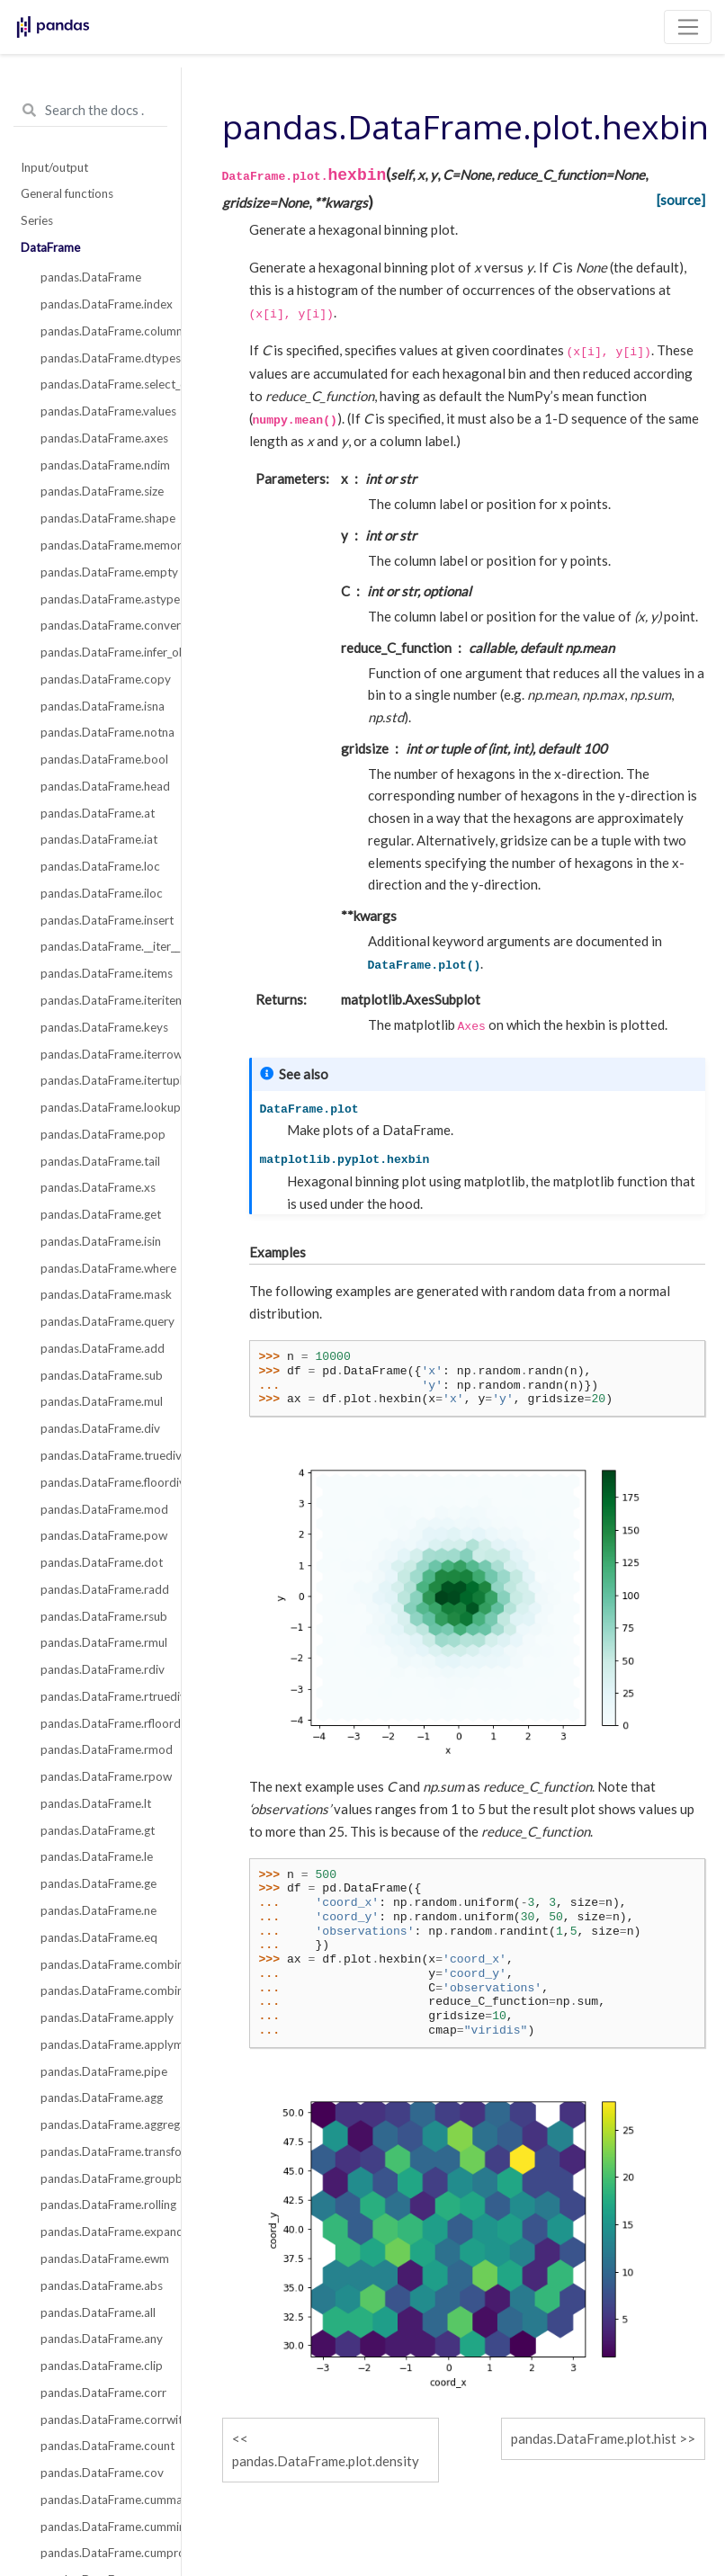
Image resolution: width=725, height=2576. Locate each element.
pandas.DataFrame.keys (100, 1027)
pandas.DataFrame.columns (100, 331)
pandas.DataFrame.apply (100, 2017)
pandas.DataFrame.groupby (100, 2178)
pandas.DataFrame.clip (100, 2365)
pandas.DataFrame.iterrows (100, 1054)
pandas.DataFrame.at (97, 813)
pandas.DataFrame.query (100, 1321)
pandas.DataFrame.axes (100, 438)
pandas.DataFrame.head (100, 786)
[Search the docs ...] (90, 110)
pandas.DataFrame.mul (100, 1401)
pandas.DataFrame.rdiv (100, 1669)
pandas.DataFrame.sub (100, 1375)
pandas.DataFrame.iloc (100, 893)
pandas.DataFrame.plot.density (325, 2461)
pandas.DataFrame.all (98, 2312)
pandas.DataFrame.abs (100, 2285)
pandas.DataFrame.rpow (100, 1776)
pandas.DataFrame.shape (100, 518)
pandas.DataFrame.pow (100, 1535)
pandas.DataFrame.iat (98, 839)
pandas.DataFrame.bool (100, 759)
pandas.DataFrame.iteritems (100, 1000)
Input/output (54, 167)
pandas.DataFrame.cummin (100, 2526)
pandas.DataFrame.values (100, 411)
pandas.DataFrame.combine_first (100, 1990)
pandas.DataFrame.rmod (100, 1749)
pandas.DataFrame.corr (100, 2392)
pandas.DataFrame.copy (100, 679)
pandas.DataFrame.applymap (100, 2044)
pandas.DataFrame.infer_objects (100, 652)
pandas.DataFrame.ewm (100, 2258)
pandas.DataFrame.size (100, 491)
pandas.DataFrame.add (100, 1348)
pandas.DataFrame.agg (100, 2097)
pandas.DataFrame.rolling (100, 2204)
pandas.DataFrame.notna (100, 732)
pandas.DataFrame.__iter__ (100, 946)
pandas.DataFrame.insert (100, 920)
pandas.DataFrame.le (96, 1856)
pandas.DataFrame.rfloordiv (100, 1723)
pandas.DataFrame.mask (100, 1294)
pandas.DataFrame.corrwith (100, 2419)
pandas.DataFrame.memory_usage (100, 545)
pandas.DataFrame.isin (100, 1241)
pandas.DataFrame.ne (98, 1910)
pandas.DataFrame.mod (100, 1509)
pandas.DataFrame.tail (100, 1161)
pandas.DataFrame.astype (100, 599)
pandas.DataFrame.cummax (100, 2499)
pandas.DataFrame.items (100, 973)
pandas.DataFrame (90, 277)
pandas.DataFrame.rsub (100, 1616)
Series (37, 220)
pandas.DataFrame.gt (97, 1830)
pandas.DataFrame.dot (100, 1562)
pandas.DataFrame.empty (100, 572)
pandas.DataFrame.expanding (100, 2231)
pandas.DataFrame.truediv (100, 1455)
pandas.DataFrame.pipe (100, 2071)
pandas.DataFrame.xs (98, 1187)
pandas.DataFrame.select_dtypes (100, 384)
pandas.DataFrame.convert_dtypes (100, 625)
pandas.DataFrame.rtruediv (100, 1696)
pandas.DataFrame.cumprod (100, 2552)
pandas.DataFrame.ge (98, 1883)
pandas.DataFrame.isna (100, 706)
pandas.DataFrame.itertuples (100, 1080)
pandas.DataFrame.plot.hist (593, 2438)
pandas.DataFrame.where (100, 1268)
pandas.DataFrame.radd (100, 1589)
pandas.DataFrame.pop (100, 1134)
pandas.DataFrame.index (100, 304)
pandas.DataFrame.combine (100, 1964)
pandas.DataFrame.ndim (100, 465)
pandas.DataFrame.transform (100, 2151)
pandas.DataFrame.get (100, 1214)
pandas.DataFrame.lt (95, 1803)
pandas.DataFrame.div (100, 1428)
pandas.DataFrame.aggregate (100, 2124)
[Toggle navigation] (688, 27)
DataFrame (50, 247)
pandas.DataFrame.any (100, 2338)
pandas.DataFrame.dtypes (100, 358)
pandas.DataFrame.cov (100, 2472)
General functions (67, 193)
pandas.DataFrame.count (100, 2445)
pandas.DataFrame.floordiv (100, 1482)
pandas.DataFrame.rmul (100, 1642)
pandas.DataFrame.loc (100, 866)
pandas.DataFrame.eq (98, 1937)
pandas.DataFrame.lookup (100, 1107)
